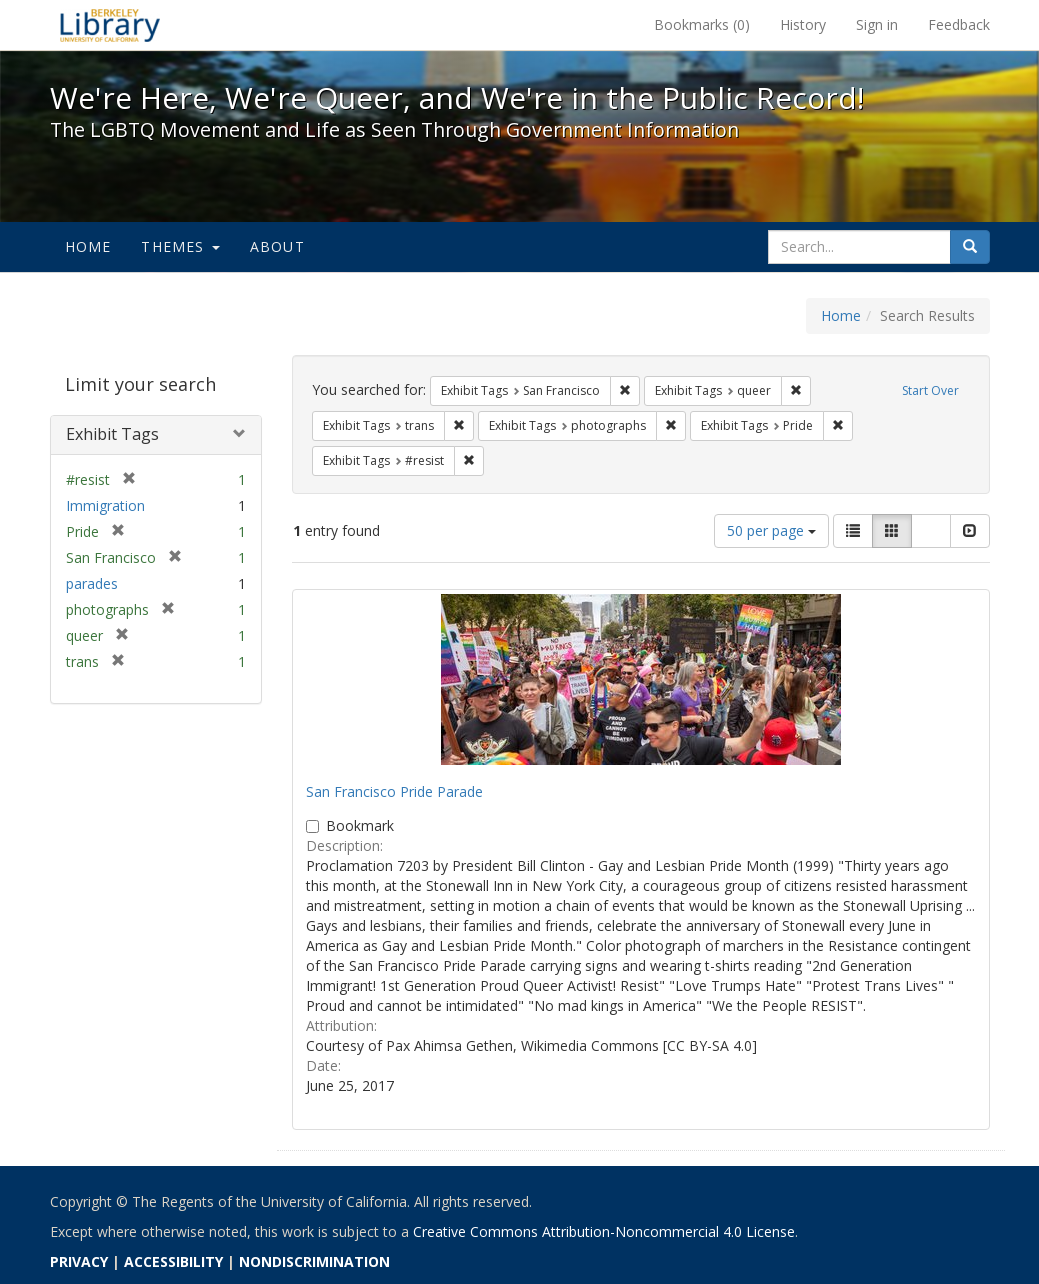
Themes (180, 246)
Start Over (930, 390)
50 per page (771, 530)
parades (92, 583)
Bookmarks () (702, 24)
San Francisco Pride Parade (394, 791)
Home (88, 246)
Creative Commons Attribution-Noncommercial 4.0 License (604, 1231)
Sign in (877, 24)
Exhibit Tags (112, 434)
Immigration (105, 505)
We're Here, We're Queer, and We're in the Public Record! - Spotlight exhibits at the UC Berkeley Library (110, 25)
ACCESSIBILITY (173, 1261)
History (803, 24)
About (277, 246)
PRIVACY (79, 1261)
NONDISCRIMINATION (314, 1261)
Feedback (959, 24)
